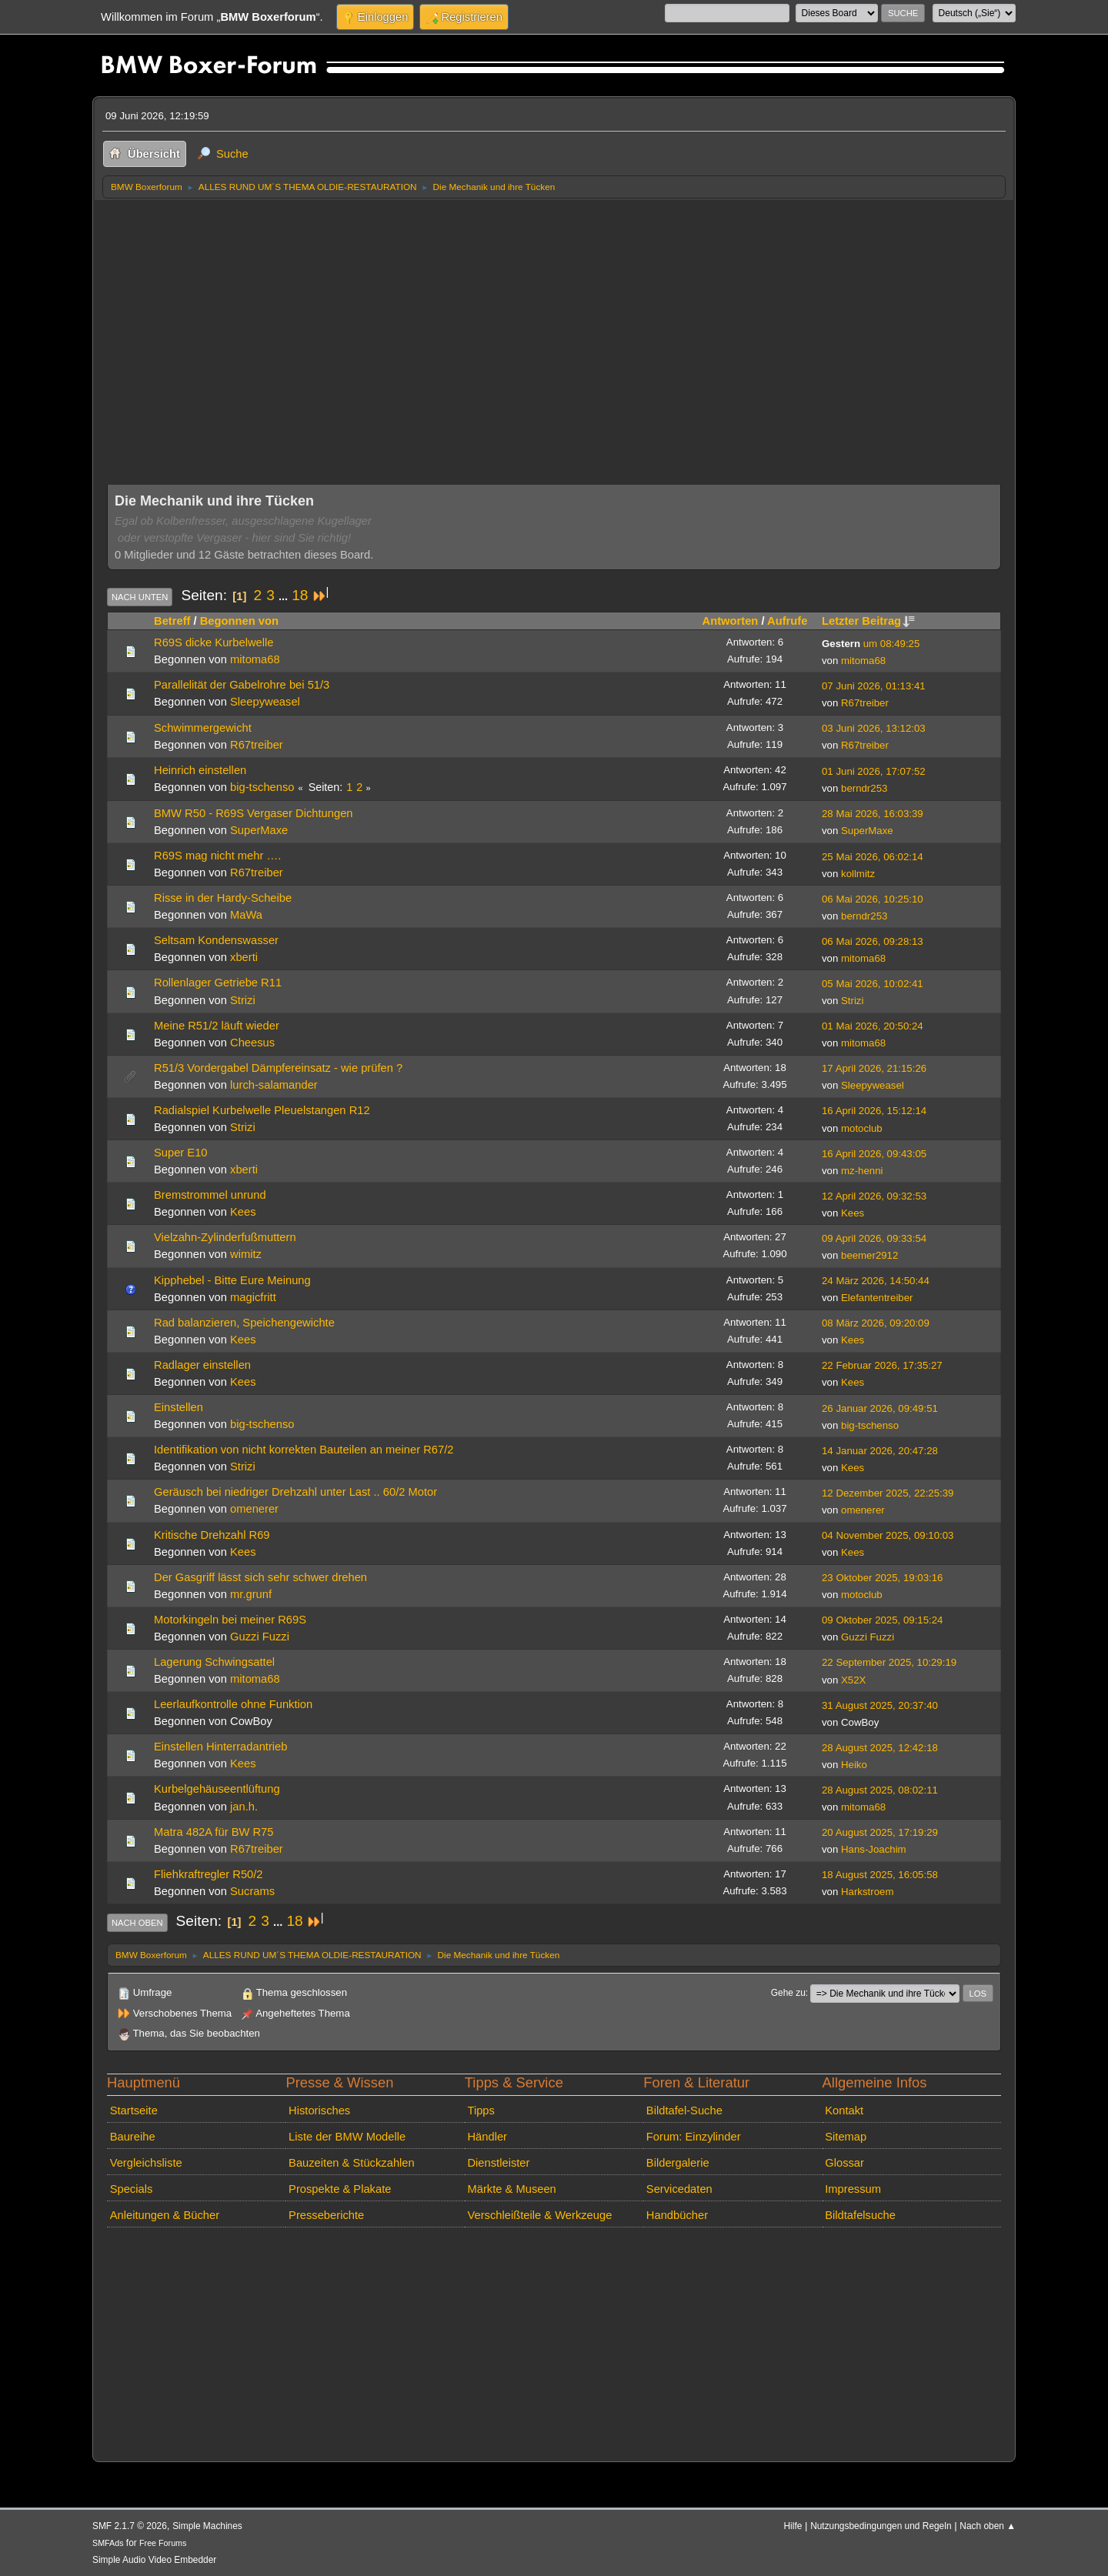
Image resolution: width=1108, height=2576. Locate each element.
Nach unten (140, 597)
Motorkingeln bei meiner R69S (230, 1619)
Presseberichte (326, 2215)
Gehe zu (788, 1992)
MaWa (246, 915)
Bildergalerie (677, 2163)
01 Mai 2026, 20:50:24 (872, 1026)
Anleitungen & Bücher (164, 2215)
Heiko (854, 1764)
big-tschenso (262, 787)
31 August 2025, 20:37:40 (880, 1705)
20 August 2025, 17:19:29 (880, 1832)
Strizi (242, 1000)
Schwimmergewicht (203, 728)
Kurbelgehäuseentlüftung (217, 1789)
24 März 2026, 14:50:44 (875, 1280)
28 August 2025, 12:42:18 (880, 1747)
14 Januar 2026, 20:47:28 (880, 1451)
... (285, 596)
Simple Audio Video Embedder (154, 2559)
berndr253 (864, 788)
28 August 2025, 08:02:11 (880, 1790)
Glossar (844, 2163)
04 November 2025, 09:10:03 (887, 1535)
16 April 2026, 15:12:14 (874, 1110)
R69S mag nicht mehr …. (217, 855)
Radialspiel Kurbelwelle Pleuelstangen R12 (262, 1110)
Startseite (134, 2110)
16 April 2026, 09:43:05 (874, 1154)
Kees (243, 1212)
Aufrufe (787, 621)
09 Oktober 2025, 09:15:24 (882, 1620)
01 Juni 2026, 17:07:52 (874, 771)
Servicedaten (679, 2189)
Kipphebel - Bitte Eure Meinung (232, 1280)
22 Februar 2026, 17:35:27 (882, 1365)
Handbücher (677, 2215)
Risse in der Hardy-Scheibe (223, 898)
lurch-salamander (274, 1085)
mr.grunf (251, 1594)
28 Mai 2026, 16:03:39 (872, 813)
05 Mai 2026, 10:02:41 (872, 983)
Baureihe (132, 2137)
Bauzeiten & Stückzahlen (352, 2163)
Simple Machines (207, 2526)
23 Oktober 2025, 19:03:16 (882, 1577)
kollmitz (858, 873)
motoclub (862, 1128)
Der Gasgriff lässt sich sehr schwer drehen (260, 1577)
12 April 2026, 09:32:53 (874, 1196)
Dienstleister (498, 2163)
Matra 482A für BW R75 (213, 1832)
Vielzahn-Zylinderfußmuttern (225, 1237)
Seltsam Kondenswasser (216, 940)
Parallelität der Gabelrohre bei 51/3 (241, 685)
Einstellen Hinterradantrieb (220, 1746)
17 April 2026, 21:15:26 (874, 1068)
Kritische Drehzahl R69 (212, 1535)
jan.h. (244, 1806)
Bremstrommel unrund (210, 1195)
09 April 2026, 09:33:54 (874, 1238)
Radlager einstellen (202, 1365)
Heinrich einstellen (200, 770)
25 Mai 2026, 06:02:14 (872, 857)
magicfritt (253, 1297)
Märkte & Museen (511, 2189)
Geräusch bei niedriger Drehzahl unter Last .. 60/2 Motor (295, 1492)
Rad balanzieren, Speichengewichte (244, 1322)
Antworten (731, 621)
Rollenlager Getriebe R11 (218, 982)
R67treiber (865, 703)
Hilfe (793, 2526)
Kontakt (844, 2110)
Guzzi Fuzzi (259, 1636)
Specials (131, 2189)
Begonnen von (239, 621)
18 (300, 595)
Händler (487, 2137)
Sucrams (252, 1891)
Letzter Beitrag (868, 621)
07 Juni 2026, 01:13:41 (874, 686)
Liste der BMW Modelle (347, 2137)
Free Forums (162, 2543)
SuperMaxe (259, 830)
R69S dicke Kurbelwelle (213, 642)
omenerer (254, 1509)
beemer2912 (869, 1255)
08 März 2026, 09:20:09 (875, 1323)
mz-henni (862, 1170)
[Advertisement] (554, 314)
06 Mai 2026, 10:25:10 (872, 899)
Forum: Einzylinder (693, 2137)
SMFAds (108, 2543)
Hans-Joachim (873, 1849)
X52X (853, 1680)
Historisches (319, 2110)
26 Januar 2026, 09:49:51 (880, 1408)
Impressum (853, 2189)
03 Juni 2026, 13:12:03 (874, 728)
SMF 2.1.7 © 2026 (129, 2526)
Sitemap (845, 2137)
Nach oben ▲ (987, 2526)
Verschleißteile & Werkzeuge (539, 2215)
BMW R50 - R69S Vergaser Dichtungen (253, 813)
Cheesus (252, 1042)
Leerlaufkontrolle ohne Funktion (233, 1704)
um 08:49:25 (870, 643)
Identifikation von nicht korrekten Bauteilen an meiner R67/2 (303, 1449)
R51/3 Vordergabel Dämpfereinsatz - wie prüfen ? (278, 1068)
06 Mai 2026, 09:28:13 (872, 941)
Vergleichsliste (146, 2163)
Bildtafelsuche (860, 2215)
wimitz (246, 1254)
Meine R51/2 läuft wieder (216, 1025)
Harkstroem (867, 1891)
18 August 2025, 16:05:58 (880, 1874)
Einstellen (178, 1407)
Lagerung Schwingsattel (214, 1662)
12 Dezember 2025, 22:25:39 (887, 1493)
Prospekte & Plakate (340, 2189)
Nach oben (137, 1922)
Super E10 (181, 1152)
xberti (244, 957)
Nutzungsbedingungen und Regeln (880, 2526)
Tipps (480, 2110)
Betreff (172, 621)
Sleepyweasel (265, 702)
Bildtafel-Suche (684, 2110)
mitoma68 (255, 659)
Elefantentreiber (877, 1297)
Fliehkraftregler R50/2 (208, 1874)
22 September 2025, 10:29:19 (889, 1662)
